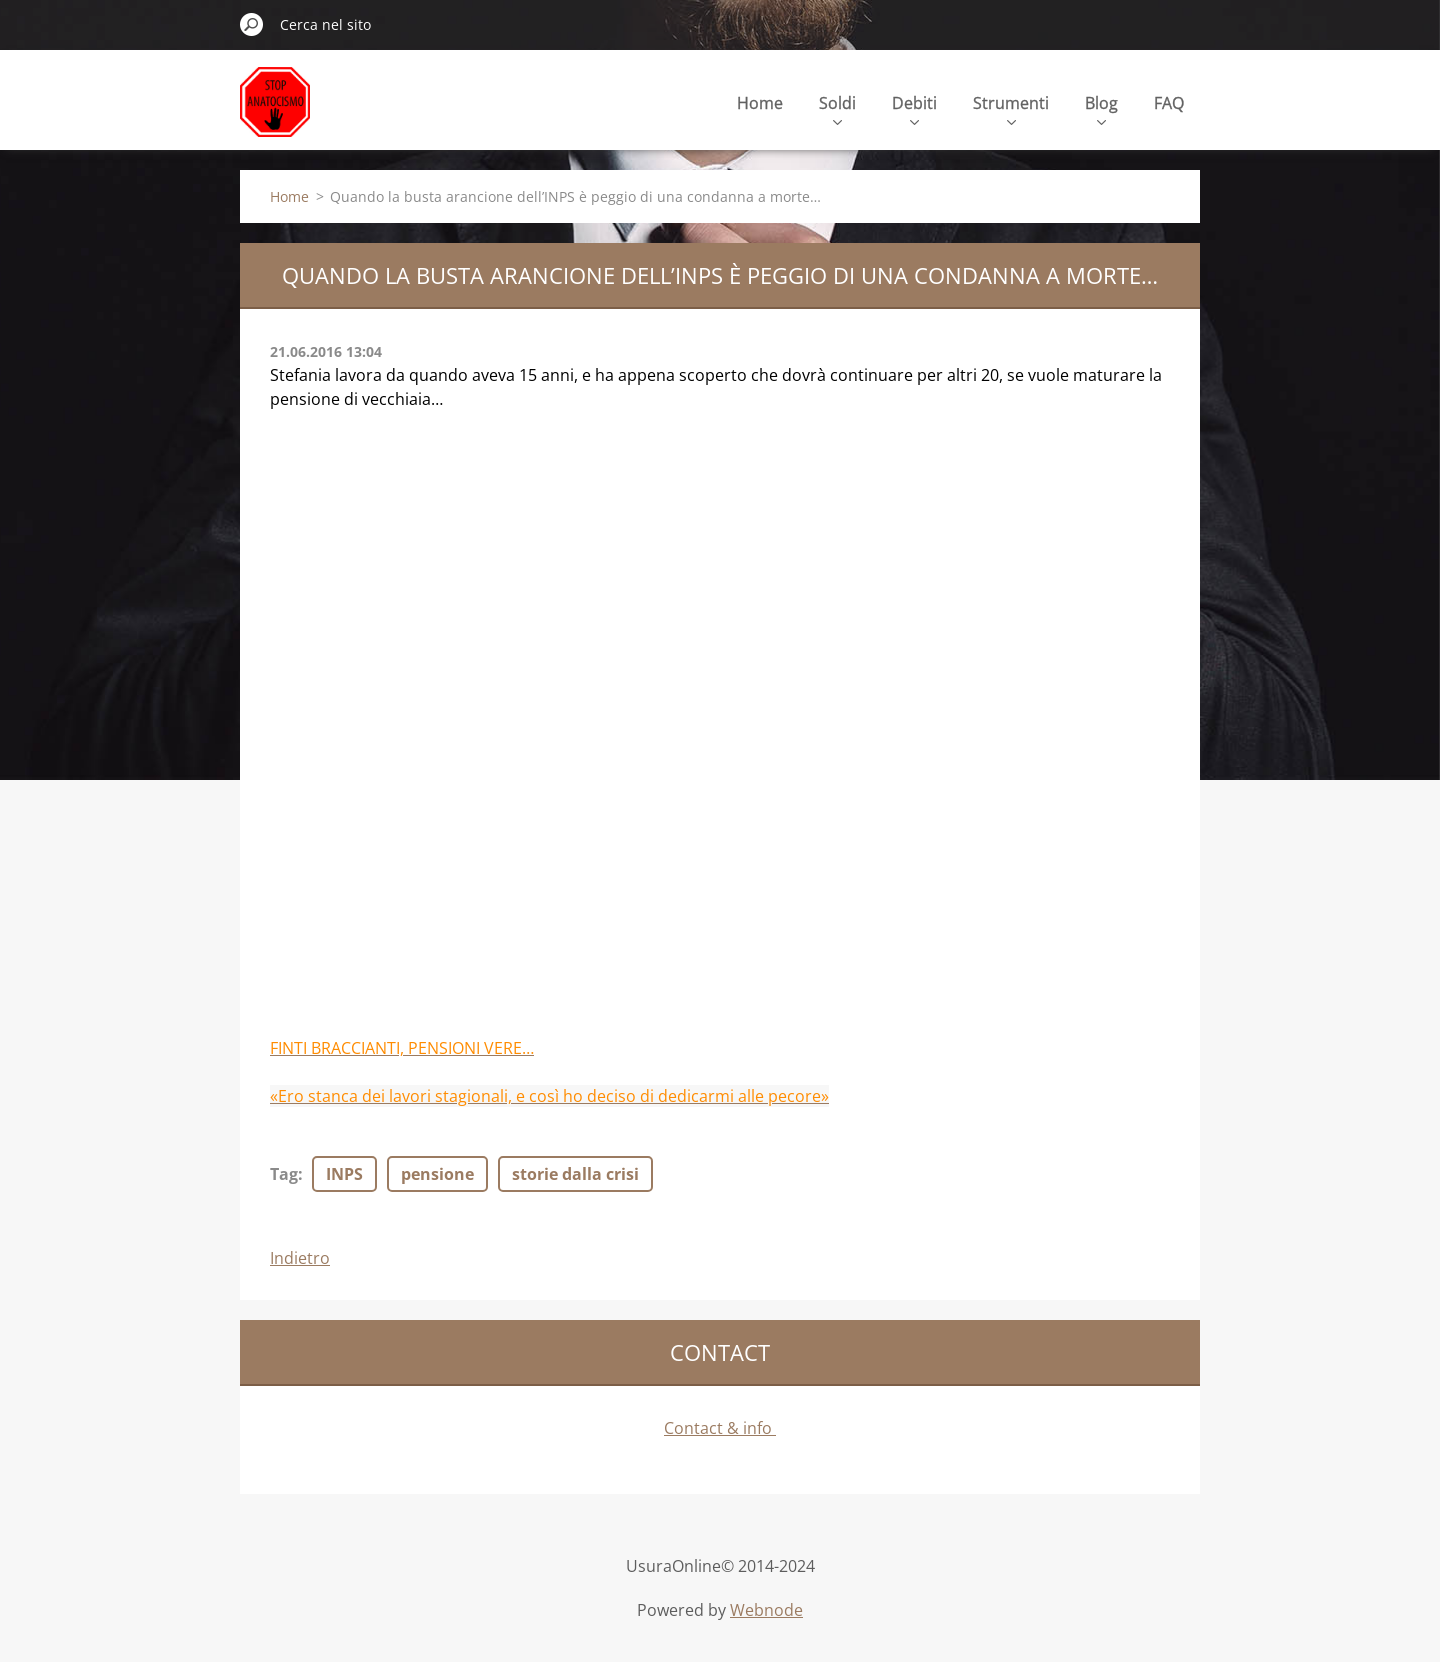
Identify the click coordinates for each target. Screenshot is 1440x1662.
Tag (284, 1174)
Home (760, 103)
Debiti (914, 108)
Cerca (252, 24)
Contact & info (720, 1428)
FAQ (1169, 103)
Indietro (300, 1258)
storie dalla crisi (575, 1174)
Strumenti (1011, 108)
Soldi (837, 108)
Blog (1101, 108)
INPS (344, 1174)
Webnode (766, 1610)
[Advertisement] (420, 560)
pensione (437, 1174)
